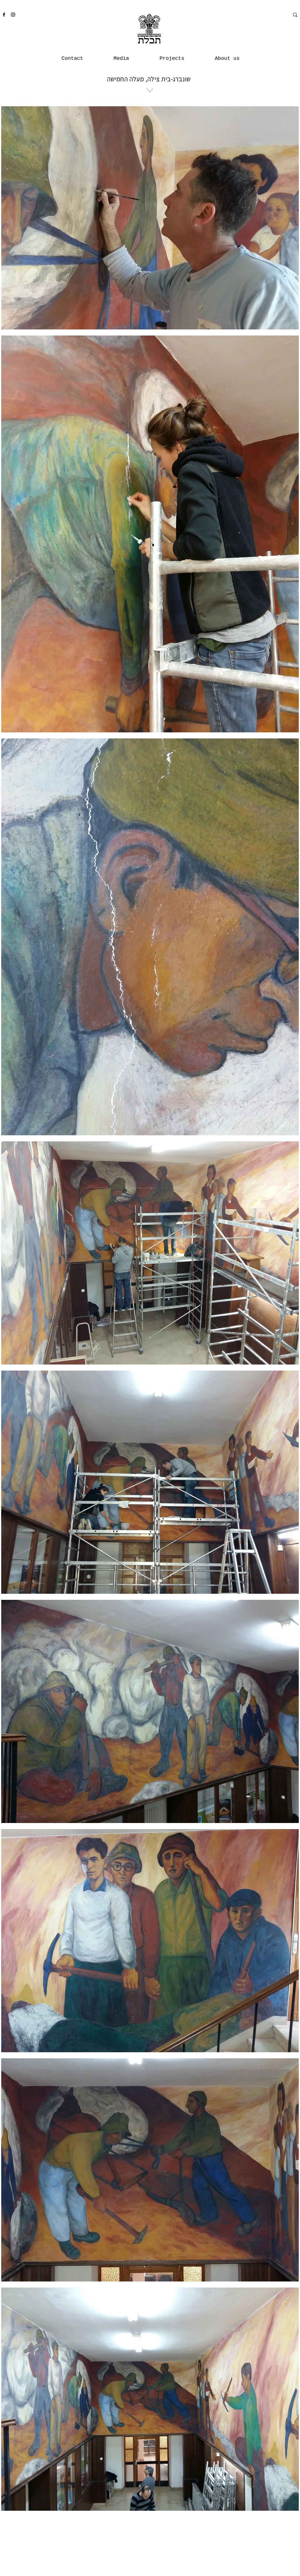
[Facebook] (4, 14)
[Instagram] (13, 14)
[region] (149, 115)
